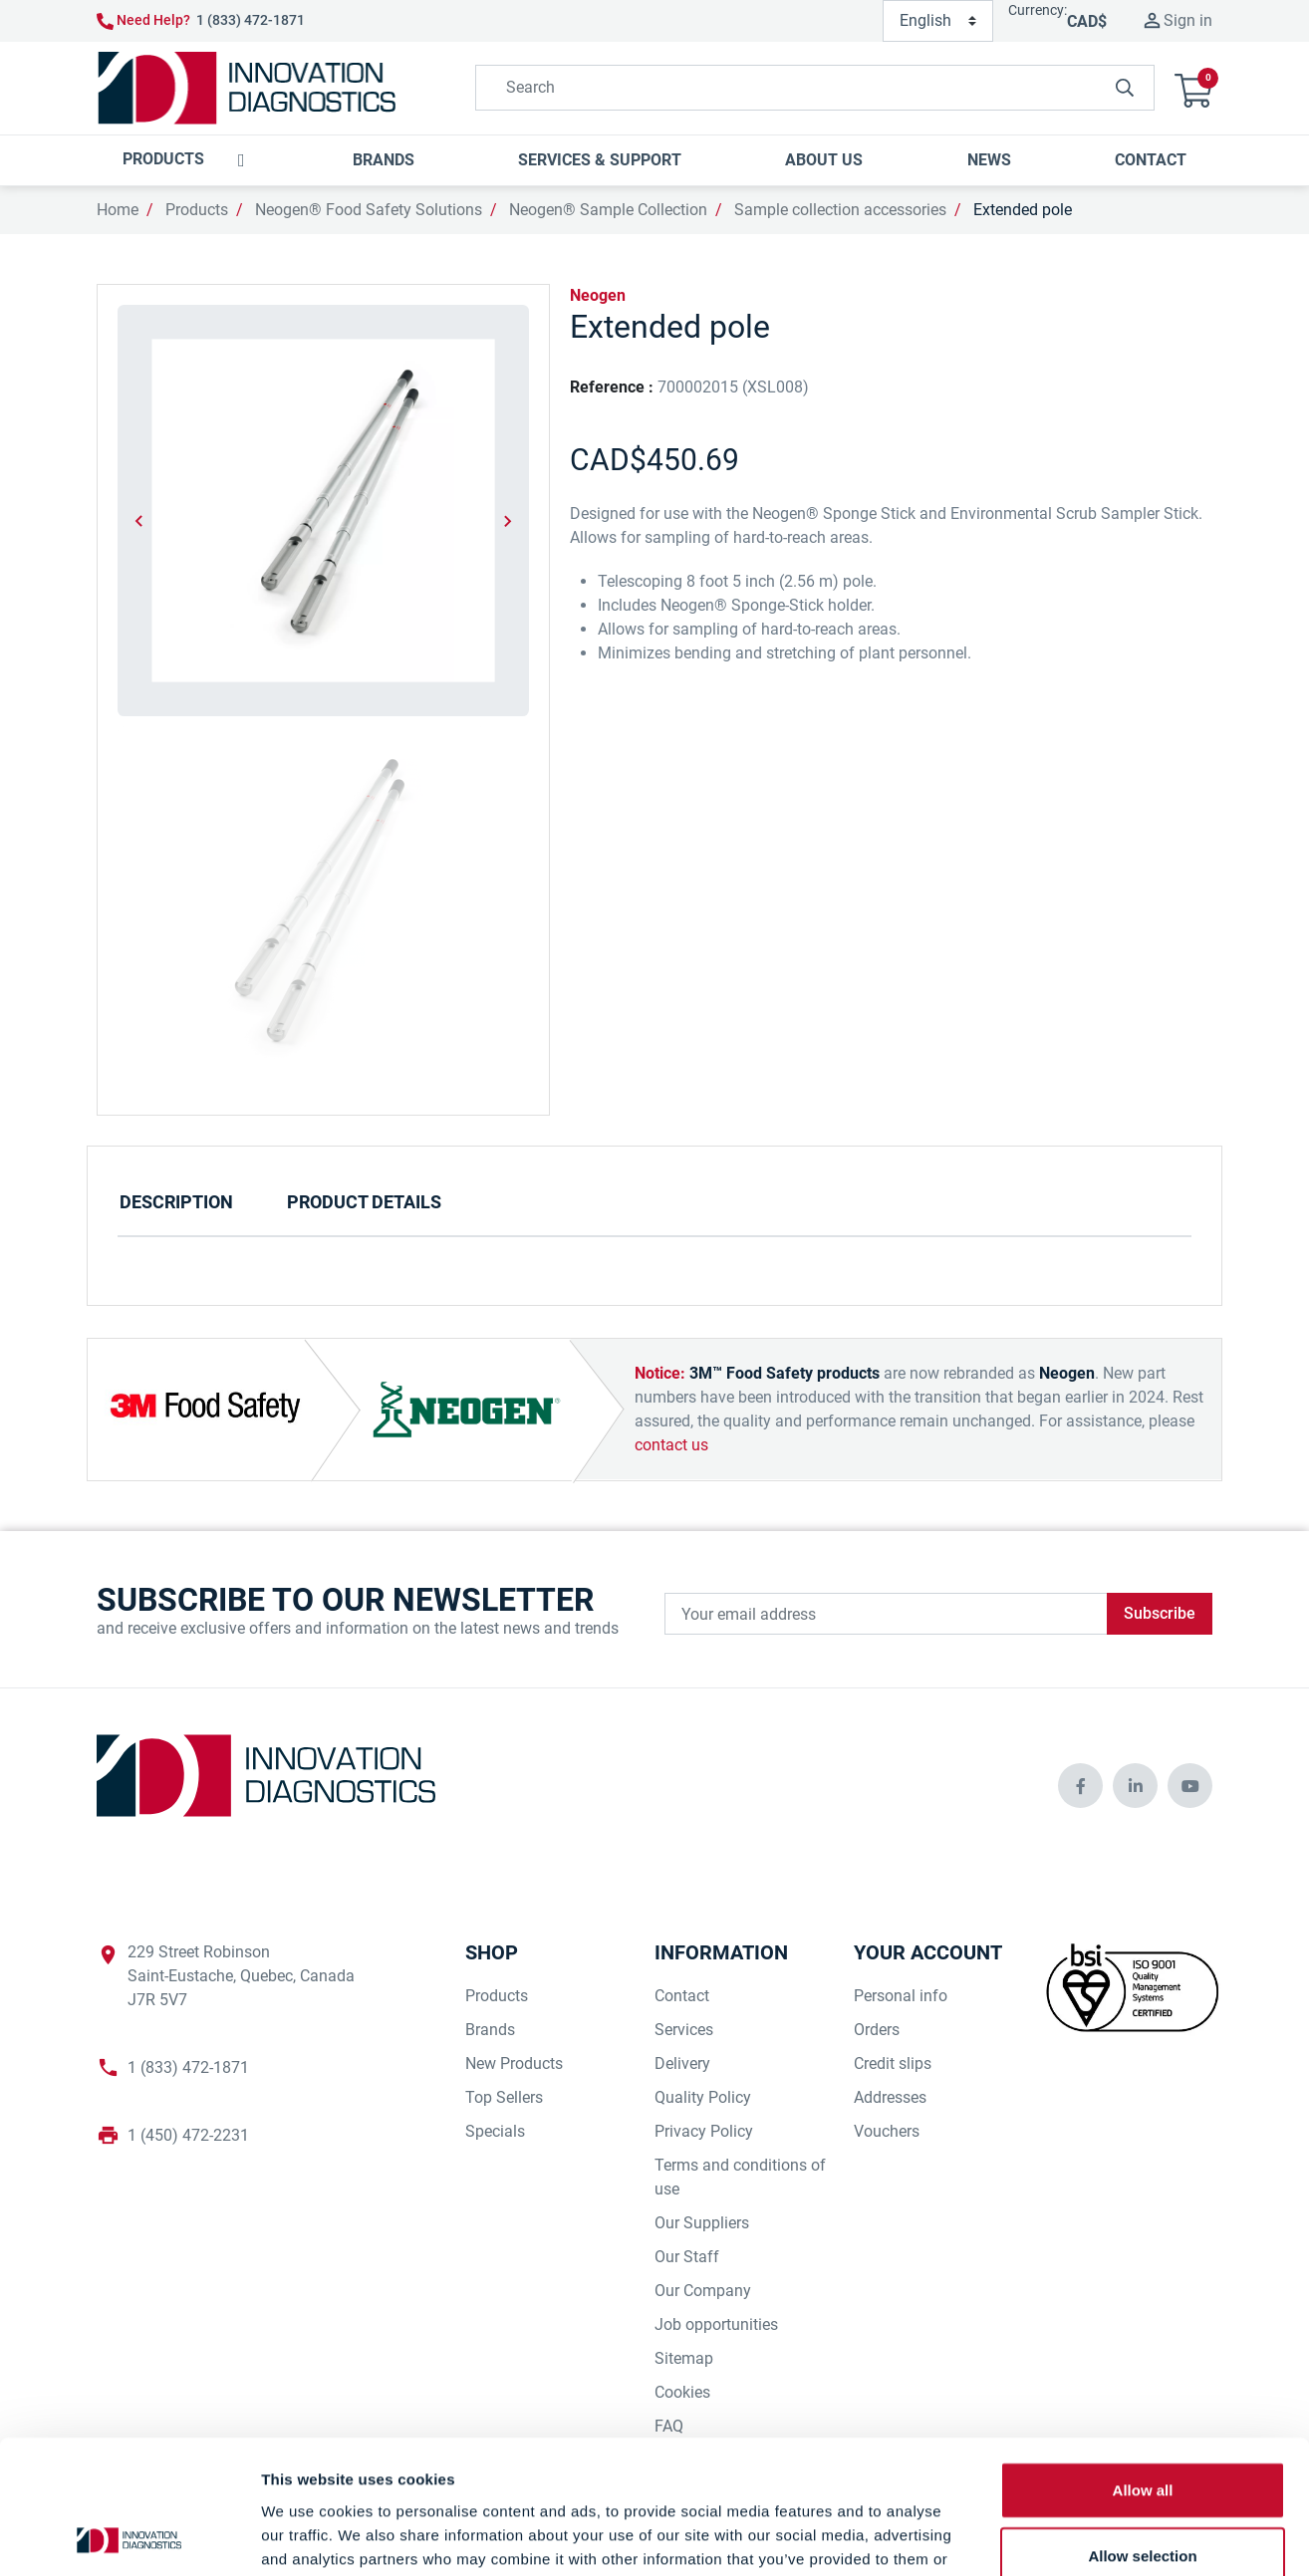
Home (117, 209)
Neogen (598, 295)
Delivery (682, 2063)
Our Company (702, 2290)
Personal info (900, 1995)
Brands (490, 2029)
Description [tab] (176, 1201)
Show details (1045, 2536)
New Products (514, 2063)
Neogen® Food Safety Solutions (368, 209)
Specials (495, 2131)
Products (196, 209)
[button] (1193, 88)
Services (683, 2029)
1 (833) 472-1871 (250, 20)
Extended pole (1022, 209)
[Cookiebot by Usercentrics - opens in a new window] (129, 2537)
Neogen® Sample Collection (608, 209)
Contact (681, 1995)
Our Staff (686, 2256)
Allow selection (1142, 2430)
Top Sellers (504, 2097)
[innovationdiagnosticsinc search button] (1125, 88)
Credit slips (892, 2063)
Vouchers (886, 2131)
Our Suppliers (701, 2222)
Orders (877, 2029)
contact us (671, 1444)
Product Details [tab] (364, 1201)
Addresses (890, 2097)
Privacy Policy (703, 2131)
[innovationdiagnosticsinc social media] (1080, 1785)
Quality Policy (702, 2097)
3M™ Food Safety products (784, 1373)
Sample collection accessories (840, 209)
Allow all (1143, 2364)
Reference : (612, 387)
